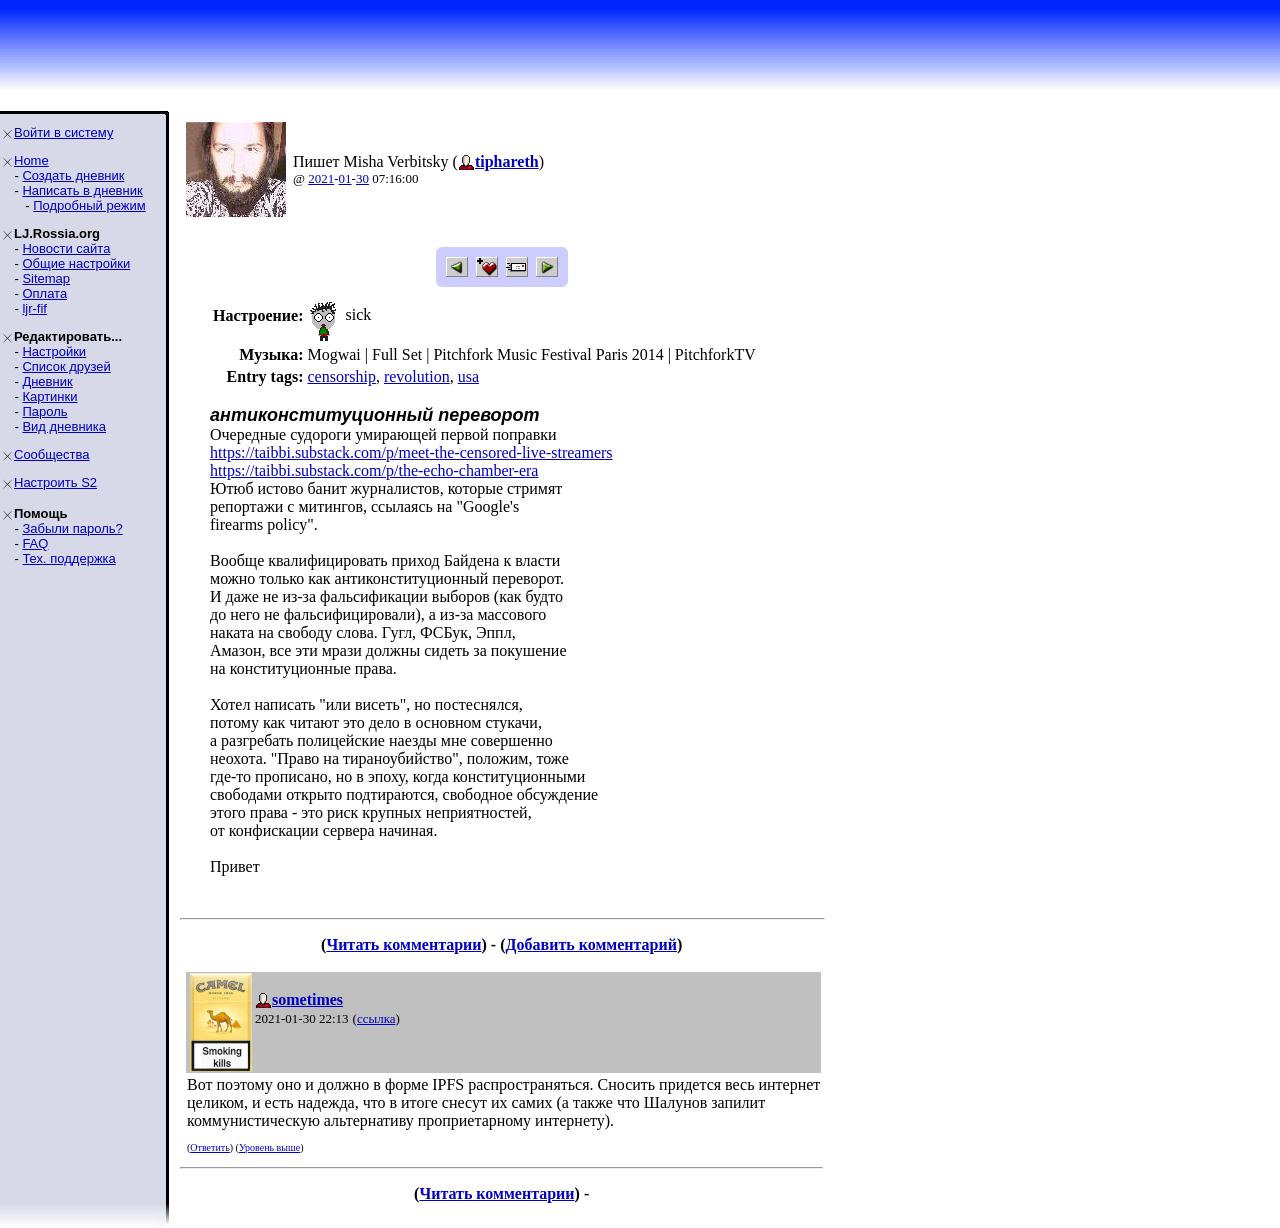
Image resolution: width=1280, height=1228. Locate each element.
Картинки (49, 396)
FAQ (35, 543)
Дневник (47, 381)
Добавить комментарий (591, 944)
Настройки (54, 351)
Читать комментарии (403, 944)
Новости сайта (66, 248)
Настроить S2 (55, 482)
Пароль (44, 411)
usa (468, 376)
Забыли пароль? (72, 528)
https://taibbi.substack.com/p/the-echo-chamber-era (374, 470)
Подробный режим (89, 205)
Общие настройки (76, 263)
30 (362, 178)
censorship (341, 376)
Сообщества (52, 454)
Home (31, 160)
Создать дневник (73, 175)
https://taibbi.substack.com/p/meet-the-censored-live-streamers (411, 452)
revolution (417, 376)
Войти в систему (63, 132)
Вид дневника (64, 426)
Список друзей (66, 366)
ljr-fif (34, 308)
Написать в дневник (82, 190)
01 (345, 178)
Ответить (209, 1147)
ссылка (376, 1018)
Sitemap (46, 278)
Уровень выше (269, 1147)
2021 (321, 178)
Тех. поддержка (68, 558)
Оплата (44, 293)
